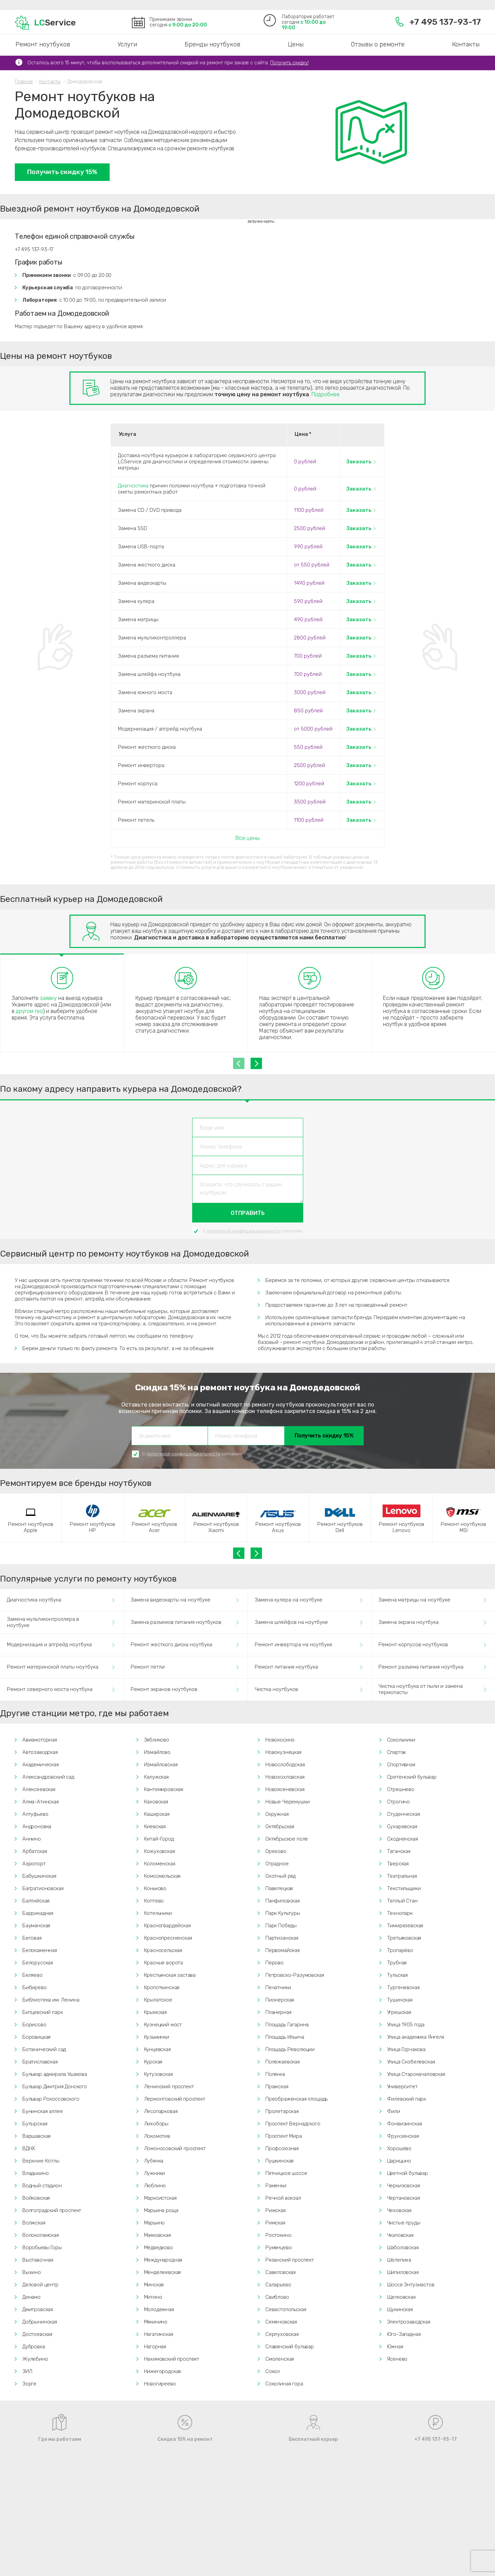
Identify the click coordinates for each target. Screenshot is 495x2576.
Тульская (397, 1975)
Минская (154, 2285)
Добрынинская (39, 2322)
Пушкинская (279, 2161)
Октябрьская (279, 1826)
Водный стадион (42, 2185)
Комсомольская (162, 1876)
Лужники (154, 2173)
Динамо (31, 2297)
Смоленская (279, 2359)
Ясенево (397, 2359)
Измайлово (157, 1752)
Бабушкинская (39, 1876)
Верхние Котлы (40, 2161)
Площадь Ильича (284, 2037)
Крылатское (158, 2000)
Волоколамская (40, 2235)
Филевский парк (406, 2099)
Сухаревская (402, 1826)
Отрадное (277, 1864)
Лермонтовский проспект (174, 2099)
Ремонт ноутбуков (42, 44)
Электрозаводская (408, 2322)
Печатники (278, 1987)
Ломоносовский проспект (175, 2148)
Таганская (398, 1851)
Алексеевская (38, 1789)
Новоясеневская (285, 1789)
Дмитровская (37, 2309)
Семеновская (281, 2322)
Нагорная (155, 2346)
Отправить (248, 1213)
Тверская (398, 1864)
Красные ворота (163, 1963)
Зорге (29, 2384)
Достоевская (37, 2334)
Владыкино (35, 2173)
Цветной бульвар (407, 2173)
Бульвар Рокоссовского (50, 2099)
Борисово (34, 2025)
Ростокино (278, 2235)
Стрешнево (400, 1789)
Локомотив (157, 2136)
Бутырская (34, 2124)
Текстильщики (404, 1888)
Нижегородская (162, 2371)
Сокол (272, 2371)
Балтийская (36, 1901)
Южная (395, 2346)
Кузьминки (156, 2037)
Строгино (398, 1802)
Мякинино (156, 2322)
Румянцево (278, 2247)
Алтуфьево (35, 1814)
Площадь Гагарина (287, 2025)
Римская (275, 2223)
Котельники (158, 1913)
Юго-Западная (404, 2334)
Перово (274, 1963)
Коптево (154, 1901)
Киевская (155, 1826)
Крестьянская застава (170, 1975)
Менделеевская (162, 2272)
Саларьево (278, 2285)
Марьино (154, 2223)
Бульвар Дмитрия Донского (54, 2086)
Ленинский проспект (169, 2086)
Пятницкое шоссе (286, 2173)
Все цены (247, 838)
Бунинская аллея (42, 2111)
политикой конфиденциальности (244, 1230)
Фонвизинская (404, 2124)
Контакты (466, 44)
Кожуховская (159, 1851)
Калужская (156, 1777)
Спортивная (401, 1764)
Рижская (275, 2210)
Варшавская (36, 2136)
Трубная (397, 1963)
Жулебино (35, 2359)
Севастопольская (285, 2309)
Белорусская (37, 1963)
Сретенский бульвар (412, 1777)
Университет (402, 2086)
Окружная (277, 1814)
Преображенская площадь (296, 2099)
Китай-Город (159, 1839)
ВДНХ (28, 2148)
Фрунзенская (403, 2136)
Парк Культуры (282, 1913)
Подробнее (325, 394)
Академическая (40, 1764)
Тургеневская (403, 1987)
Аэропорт (34, 1864)
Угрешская (399, 2012)
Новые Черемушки (287, 1802)
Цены (296, 44)
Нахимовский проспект (171, 2359)
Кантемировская (164, 1789)
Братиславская (40, 2062)
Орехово (275, 1851)
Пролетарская (282, 2111)
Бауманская (36, 1925)
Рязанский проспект (289, 2260)
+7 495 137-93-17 (438, 22)
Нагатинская (158, 2334)
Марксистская (160, 2198)
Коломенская (159, 1864)
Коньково (155, 1888)
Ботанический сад (44, 2049)
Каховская (156, 1802)
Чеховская (399, 2210)
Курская (153, 2062)
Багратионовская (42, 1888)
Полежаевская (282, 2062)
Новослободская (285, 1764)
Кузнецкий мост (163, 2025)
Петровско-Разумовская (294, 1975)
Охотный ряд (280, 1876)
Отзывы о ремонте (378, 44)
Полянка (275, 2074)
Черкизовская (403, 2185)
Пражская (276, 2086)
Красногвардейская (167, 1925)
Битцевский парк (42, 2012)
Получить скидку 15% (62, 172)
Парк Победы (281, 1925)
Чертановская (403, 2198)
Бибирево (34, 1987)
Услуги (127, 44)
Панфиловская (282, 1901)
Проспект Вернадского (292, 2124)
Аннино (31, 1839)
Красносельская (163, 1950)
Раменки (275, 2185)
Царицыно (399, 2161)
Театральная (402, 1876)
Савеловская (280, 2272)
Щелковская (401, 2297)
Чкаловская (400, 2235)
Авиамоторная (39, 1740)
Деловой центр (40, 2285)
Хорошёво (399, 2148)
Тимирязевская (405, 1925)
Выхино (31, 2272)
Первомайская (282, 1950)
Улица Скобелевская (411, 2062)
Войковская (36, 2198)
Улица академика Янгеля (415, 2037)
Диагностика (133, 486)
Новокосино (280, 1740)
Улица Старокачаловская (416, 2074)
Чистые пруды (403, 2223)
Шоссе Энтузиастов (410, 2285)
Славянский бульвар (289, 2346)
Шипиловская (403, 2272)
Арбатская (34, 1851)
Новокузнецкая (283, 1752)
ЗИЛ (27, 2371)
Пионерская (279, 2000)
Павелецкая (279, 1888)
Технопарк (399, 1913)
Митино (153, 2297)
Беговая (32, 1938)
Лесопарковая (161, 2111)
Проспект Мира (283, 2136)
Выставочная (37, 2260)
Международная (163, 2260)
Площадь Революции (290, 2049)
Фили (393, 2111)
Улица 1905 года (406, 2025)
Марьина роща (161, 2210)
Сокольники (401, 1740)
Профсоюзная (282, 2148)
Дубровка (33, 2346)
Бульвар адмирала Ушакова (54, 2074)
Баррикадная (37, 1913)
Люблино (155, 2185)
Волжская (33, 2223)
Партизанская (281, 1938)
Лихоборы (156, 2124)
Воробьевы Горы (42, 2247)
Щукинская (400, 2309)
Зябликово (156, 1740)
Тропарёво (400, 1950)
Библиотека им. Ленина (50, 2000)
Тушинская (399, 2000)
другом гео (29, 1011)
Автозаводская (40, 1752)
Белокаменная (39, 1950)
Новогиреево (160, 2384)
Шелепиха (399, 2260)
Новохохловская (285, 1777)
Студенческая (403, 1814)
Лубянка (154, 2161)
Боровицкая (36, 2037)
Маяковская (157, 2235)
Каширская (156, 1814)
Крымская (155, 2012)
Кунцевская (157, 2049)
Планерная (278, 2012)
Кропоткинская (162, 1987)
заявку (48, 998)
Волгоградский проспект (51, 2210)
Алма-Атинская (40, 1802)
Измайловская (161, 1764)
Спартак (396, 1752)
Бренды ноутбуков (212, 44)
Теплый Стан (402, 1901)
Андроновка (36, 1826)
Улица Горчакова (406, 2049)
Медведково (158, 2247)
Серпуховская (282, 2334)
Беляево (32, 1975)
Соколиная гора (284, 2384)
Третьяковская (404, 1938)
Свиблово (277, 2297)
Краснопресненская (168, 1938)
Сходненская (402, 1839)
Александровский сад (48, 1777)
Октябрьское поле (286, 1839)
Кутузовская (158, 2074)
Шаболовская (403, 2247)
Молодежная (159, 2309)
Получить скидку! (289, 63)
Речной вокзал (283, 2198)
